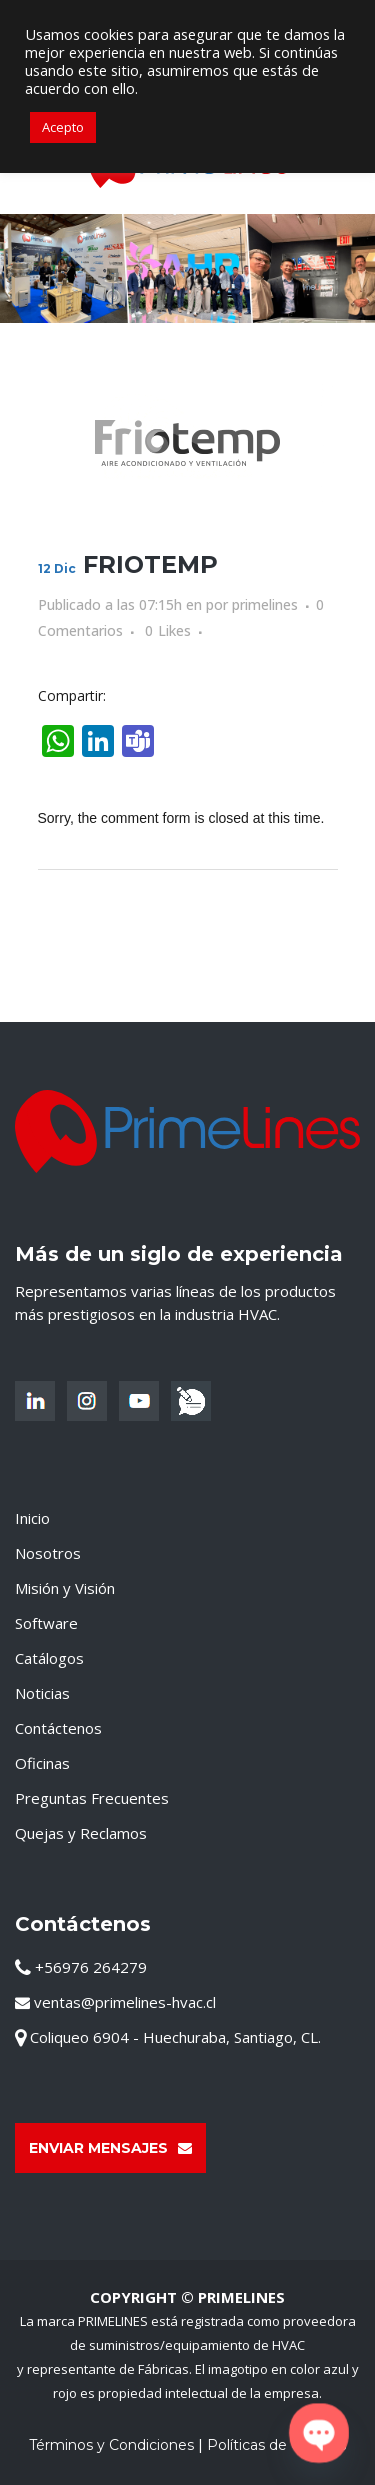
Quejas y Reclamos (81, 1833)
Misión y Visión (65, 1588)
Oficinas (42, 1763)
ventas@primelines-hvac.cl (115, 2002)
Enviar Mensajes (110, 2148)
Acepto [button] (63, 127)
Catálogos (49, 1658)
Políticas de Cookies (276, 2445)
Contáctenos (58, 1728)
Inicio (32, 1518)
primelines (265, 604)
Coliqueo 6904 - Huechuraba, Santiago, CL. (168, 2037)
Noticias (42, 1693)
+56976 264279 (81, 1967)
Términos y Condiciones (111, 2445)
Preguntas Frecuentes (92, 1798)
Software (46, 1623)
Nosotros (48, 1553)
